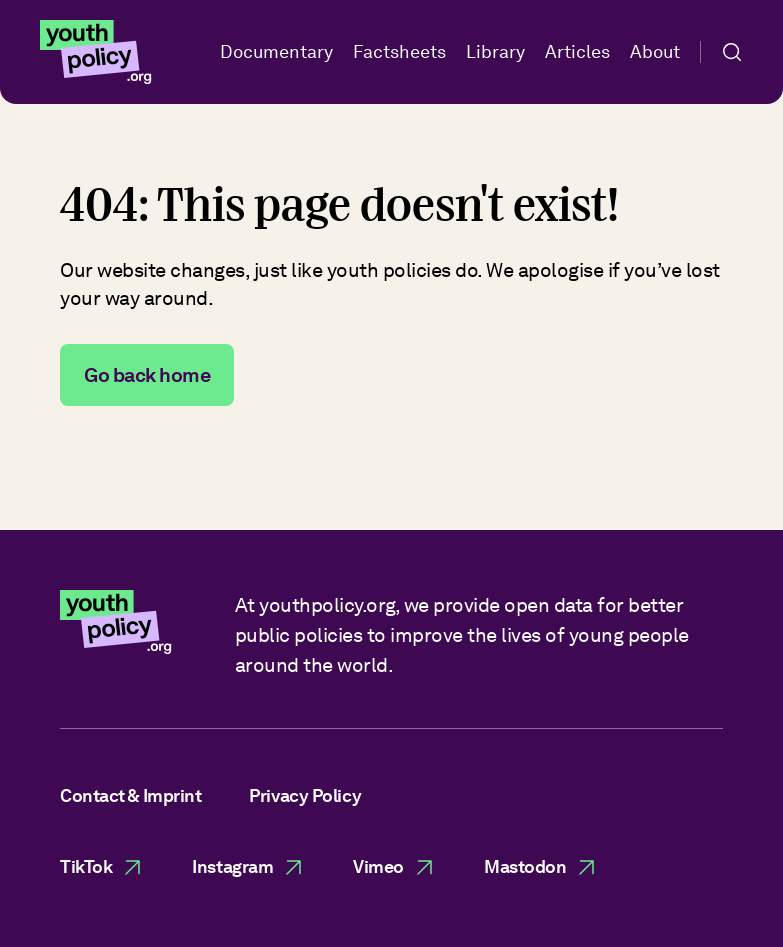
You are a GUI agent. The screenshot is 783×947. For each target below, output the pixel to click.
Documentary (276, 51)
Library (495, 51)
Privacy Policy (305, 795)
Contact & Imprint (130, 795)
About (655, 51)
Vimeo (394, 867)
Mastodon (541, 867)
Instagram (248, 867)
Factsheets (399, 51)
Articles (577, 51)
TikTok (102, 867)
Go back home (147, 375)
